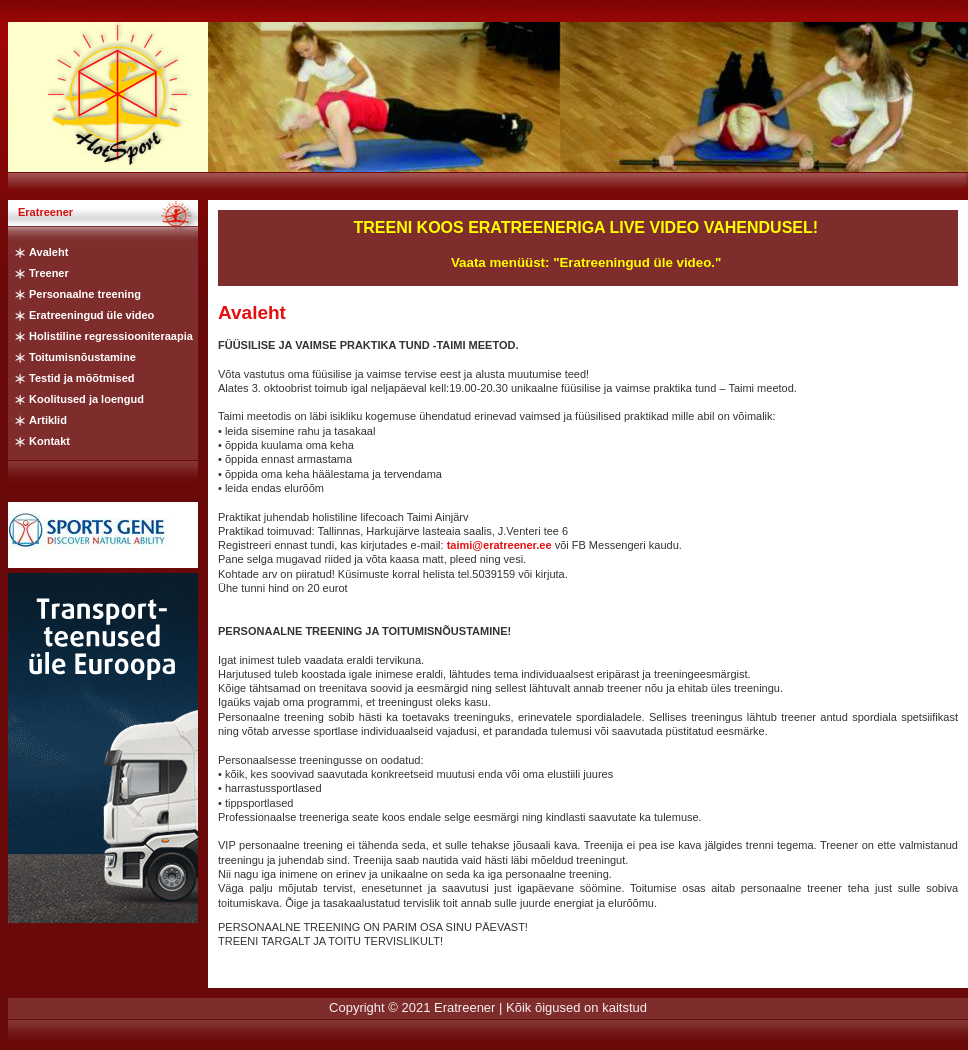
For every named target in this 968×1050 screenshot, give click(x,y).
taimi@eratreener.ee (499, 545)
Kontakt (49, 441)
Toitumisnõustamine (82, 357)
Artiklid (48, 420)
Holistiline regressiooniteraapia (111, 336)
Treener (49, 273)
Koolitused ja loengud (86, 399)
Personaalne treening (85, 294)
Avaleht (48, 252)
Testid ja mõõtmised (82, 378)
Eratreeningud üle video (91, 315)
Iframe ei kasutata (103, 748)
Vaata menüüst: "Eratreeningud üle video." (586, 262)
